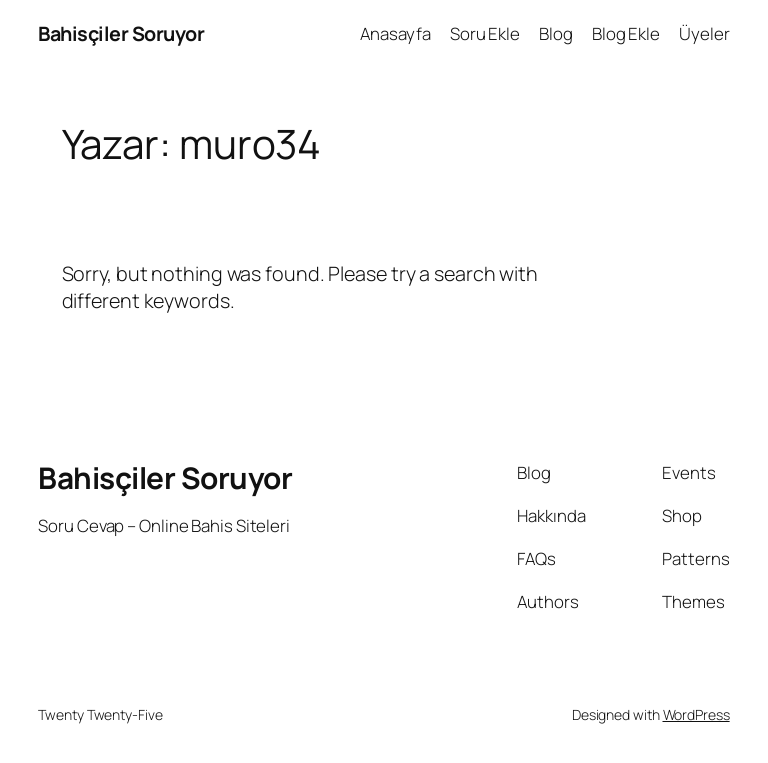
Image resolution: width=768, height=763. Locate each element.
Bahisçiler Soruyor (121, 33)
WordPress (696, 714)
